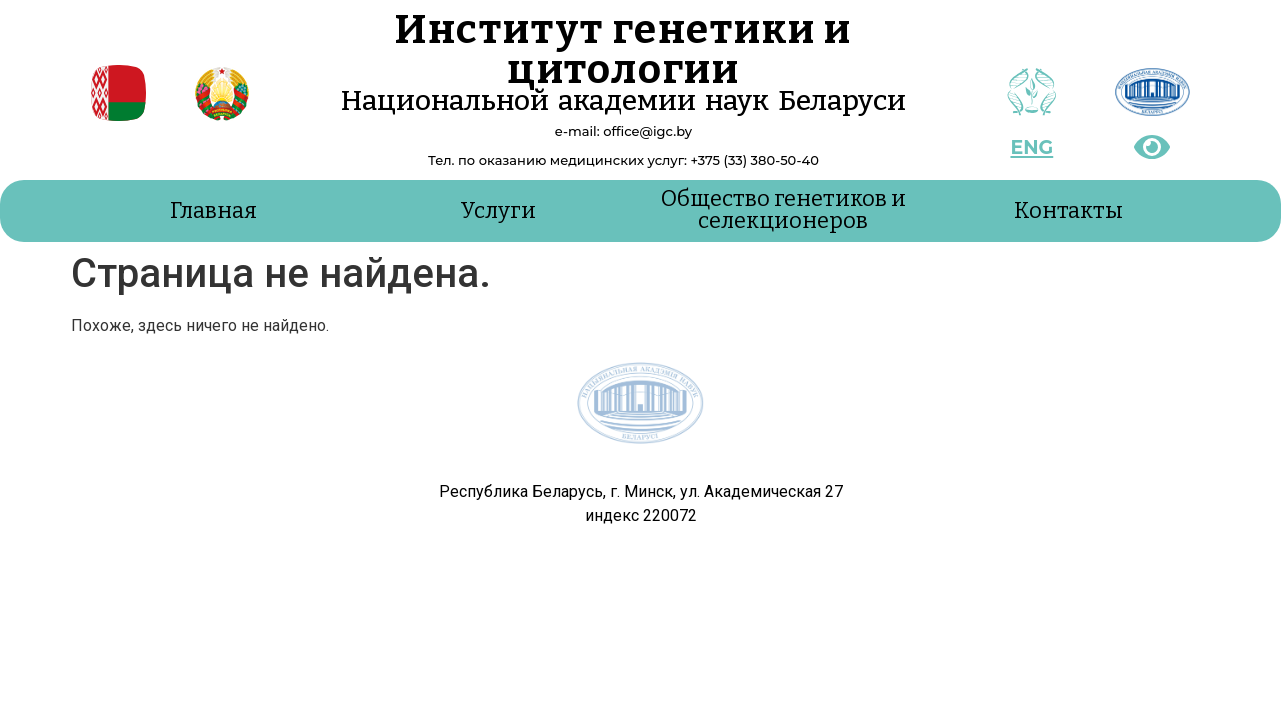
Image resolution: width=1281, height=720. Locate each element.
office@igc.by (647, 131)
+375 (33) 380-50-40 (754, 160)
